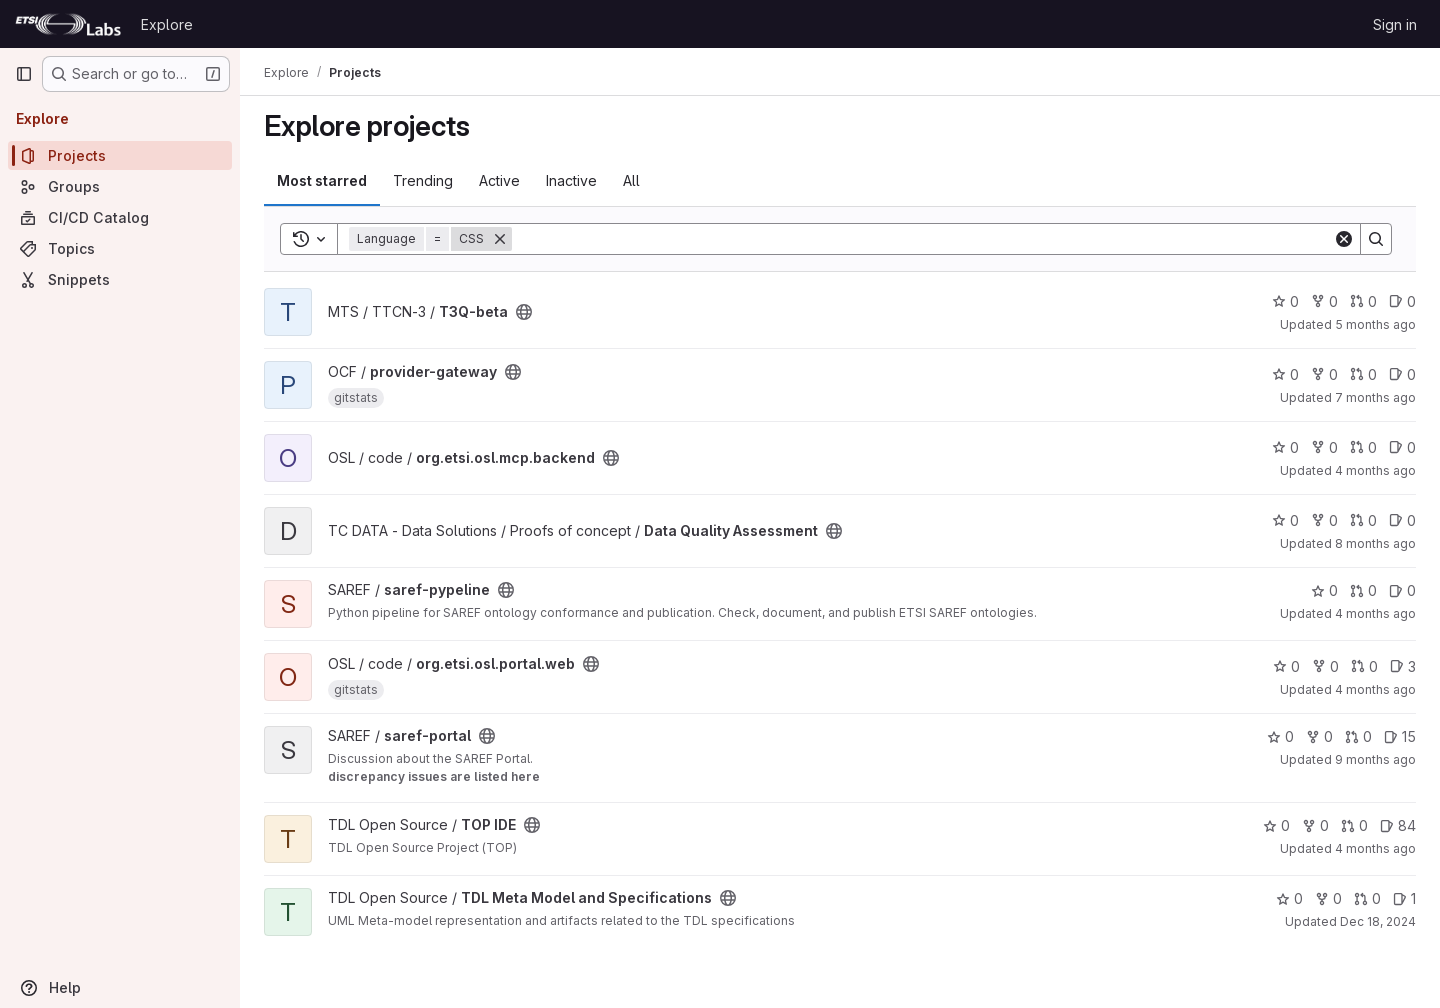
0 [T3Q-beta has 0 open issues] (1402, 301)
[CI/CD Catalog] (120, 217)
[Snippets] (120, 279)
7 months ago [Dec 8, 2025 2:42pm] (1375, 397)
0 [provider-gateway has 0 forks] (1324, 374)
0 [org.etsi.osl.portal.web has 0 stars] (1286, 666)
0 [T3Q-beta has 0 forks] (1324, 301)
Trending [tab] (423, 180)
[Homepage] (68, 24)
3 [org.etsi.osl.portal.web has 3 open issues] (1403, 666)
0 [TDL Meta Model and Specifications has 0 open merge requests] (1367, 898)
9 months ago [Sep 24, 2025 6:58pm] (1375, 759)
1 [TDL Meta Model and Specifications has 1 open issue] (1404, 898)
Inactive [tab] (571, 180)
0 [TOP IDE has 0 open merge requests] (1354, 825)
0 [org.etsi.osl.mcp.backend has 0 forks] (1324, 447)
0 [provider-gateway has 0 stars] (1285, 374)
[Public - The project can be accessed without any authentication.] (524, 312)
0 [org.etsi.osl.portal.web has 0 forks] (1325, 666)
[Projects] (120, 155)
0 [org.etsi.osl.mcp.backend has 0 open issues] (1402, 447)
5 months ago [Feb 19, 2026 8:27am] (1375, 324)
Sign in (1395, 24)
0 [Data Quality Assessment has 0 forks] (1324, 520)
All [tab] (631, 180)
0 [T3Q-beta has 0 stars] (1285, 301)
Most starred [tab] (322, 180)
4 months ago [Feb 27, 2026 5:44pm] (1375, 848)
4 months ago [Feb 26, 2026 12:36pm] (1375, 470)
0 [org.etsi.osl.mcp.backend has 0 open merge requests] (1363, 447)
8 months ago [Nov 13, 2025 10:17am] (1375, 543)
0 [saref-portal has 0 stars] (1280, 736)
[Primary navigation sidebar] (24, 74)
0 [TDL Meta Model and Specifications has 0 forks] (1328, 898)
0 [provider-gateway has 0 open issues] (1402, 374)
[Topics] (120, 248)
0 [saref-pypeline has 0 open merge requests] (1363, 590)
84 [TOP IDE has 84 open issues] (1398, 825)
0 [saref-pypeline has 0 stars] (1324, 590)
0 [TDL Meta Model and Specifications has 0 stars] (1289, 898)
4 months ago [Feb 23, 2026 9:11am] (1375, 613)
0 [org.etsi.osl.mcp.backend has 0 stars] (1285, 447)
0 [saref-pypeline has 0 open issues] (1402, 590)
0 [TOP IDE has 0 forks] (1315, 825)
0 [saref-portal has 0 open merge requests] (1358, 736)
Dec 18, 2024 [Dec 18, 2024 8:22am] (1378, 921)
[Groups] (120, 186)
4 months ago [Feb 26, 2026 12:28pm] (1375, 689)
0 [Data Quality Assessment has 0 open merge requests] (1363, 520)
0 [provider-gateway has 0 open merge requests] (1363, 374)
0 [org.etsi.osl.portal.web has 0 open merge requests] (1364, 666)
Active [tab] (499, 180)
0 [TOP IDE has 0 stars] (1276, 825)
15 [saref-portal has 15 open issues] (1400, 736)
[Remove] (500, 239)
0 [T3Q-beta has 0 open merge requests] (1363, 301)
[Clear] (1344, 239)
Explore (167, 24)
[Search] (922, 239)
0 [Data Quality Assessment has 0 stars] (1285, 520)
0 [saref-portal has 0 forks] (1319, 736)
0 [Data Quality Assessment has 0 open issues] (1402, 520)
